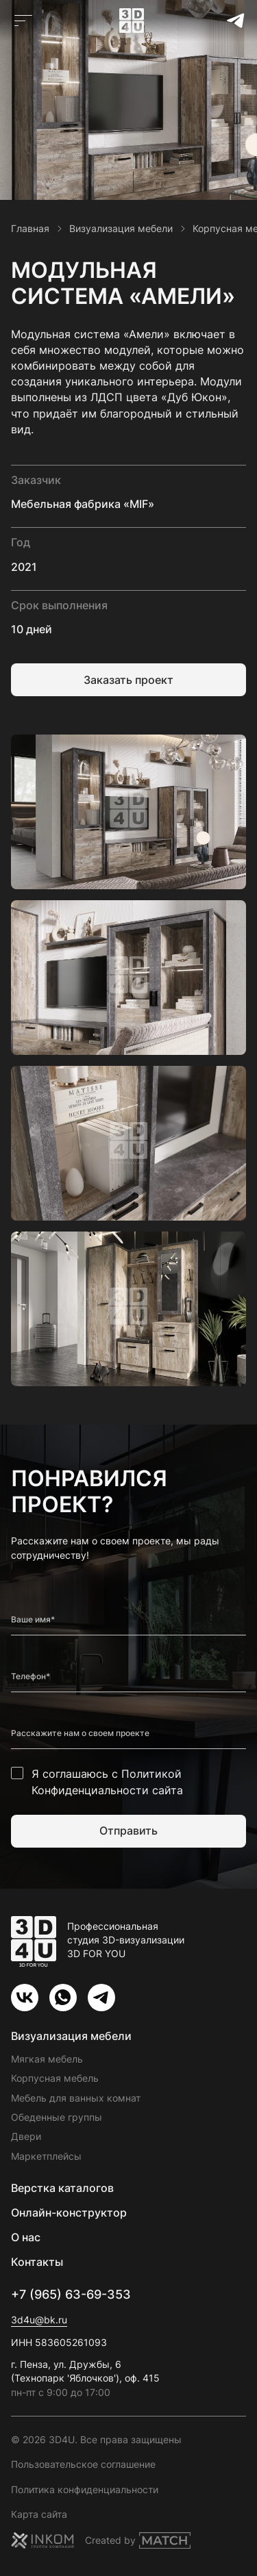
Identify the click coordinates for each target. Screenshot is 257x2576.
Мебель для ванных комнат (75, 2098)
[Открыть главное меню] (23, 20)
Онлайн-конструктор (69, 2212)
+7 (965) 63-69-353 (71, 2294)
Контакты (37, 2262)
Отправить (128, 1830)
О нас (25, 2237)
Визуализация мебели (71, 2036)
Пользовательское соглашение (83, 2464)
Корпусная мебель (55, 2078)
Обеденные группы (56, 2117)
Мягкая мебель (47, 2059)
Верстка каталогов (62, 2188)
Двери (26, 2136)
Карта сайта (39, 2514)
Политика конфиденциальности (84, 2489)
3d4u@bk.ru (39, 2319)
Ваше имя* (33, 1619)
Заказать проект (128, 680)
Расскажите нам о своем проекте (80, 1733)
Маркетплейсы (46, 2156)
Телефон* (30, 1676)
